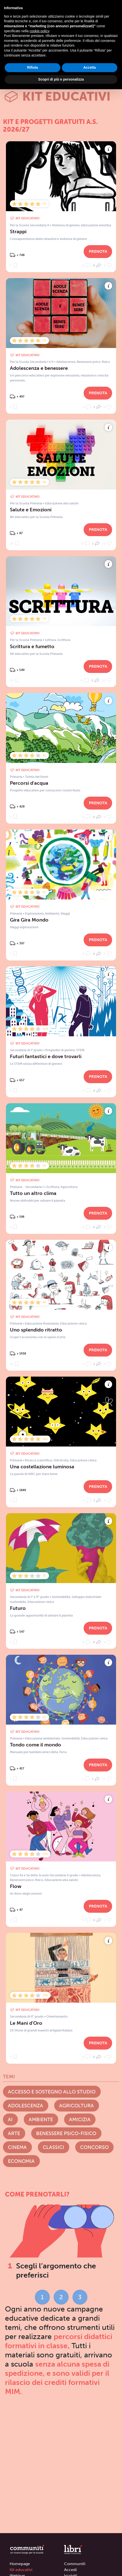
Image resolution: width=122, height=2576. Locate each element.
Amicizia (80, 2119)
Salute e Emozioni (30, 510)
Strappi (18, 231)
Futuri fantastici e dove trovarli (45, 1056)
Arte (14, 2133)
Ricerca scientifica (38, 1460)
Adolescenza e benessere (39, 368)
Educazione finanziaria (42, 1323)
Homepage (20, 2563)
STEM (80, 1050)
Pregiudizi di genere (60, 1050)
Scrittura (63, 640)
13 (107, 543)
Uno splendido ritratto (36, 1330)
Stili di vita (61, 1460)
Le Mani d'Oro (26, 2023)
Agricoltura (69, 1187)
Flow (15, 1886)
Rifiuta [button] (32, 67)
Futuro (18, 1608)
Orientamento (57, 2016)
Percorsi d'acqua (29, 783)
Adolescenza (65, 362)
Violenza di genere (65, 225)
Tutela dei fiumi (36, 777)
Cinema (17, 2147)
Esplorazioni (34, 913)
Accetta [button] (89, 67)
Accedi (70, 2569)
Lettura (50, 640)
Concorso (94, 2147)
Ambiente (52, 913)
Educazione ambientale (42, 1738)
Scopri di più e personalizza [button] (61, 79)
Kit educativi (21, 2569)
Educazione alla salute (61, 503)
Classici (53, 2147)
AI (10, 2119)
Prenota (98, 251)
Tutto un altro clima (33, 1193)
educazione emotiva (96, 225)
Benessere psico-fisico (93, 362)
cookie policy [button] (39, 31)
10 (15, 543)
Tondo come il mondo (35, 1745)
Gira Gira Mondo (29, 920)
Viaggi (65, 913)
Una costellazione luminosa (42, 1467)
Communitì (74, 2563)
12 (15, 1363)
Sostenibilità (61, 1597)
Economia (21, 2161)
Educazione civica (73, 1323)
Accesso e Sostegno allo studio (52, 2092)
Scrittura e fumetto (32, 646)
